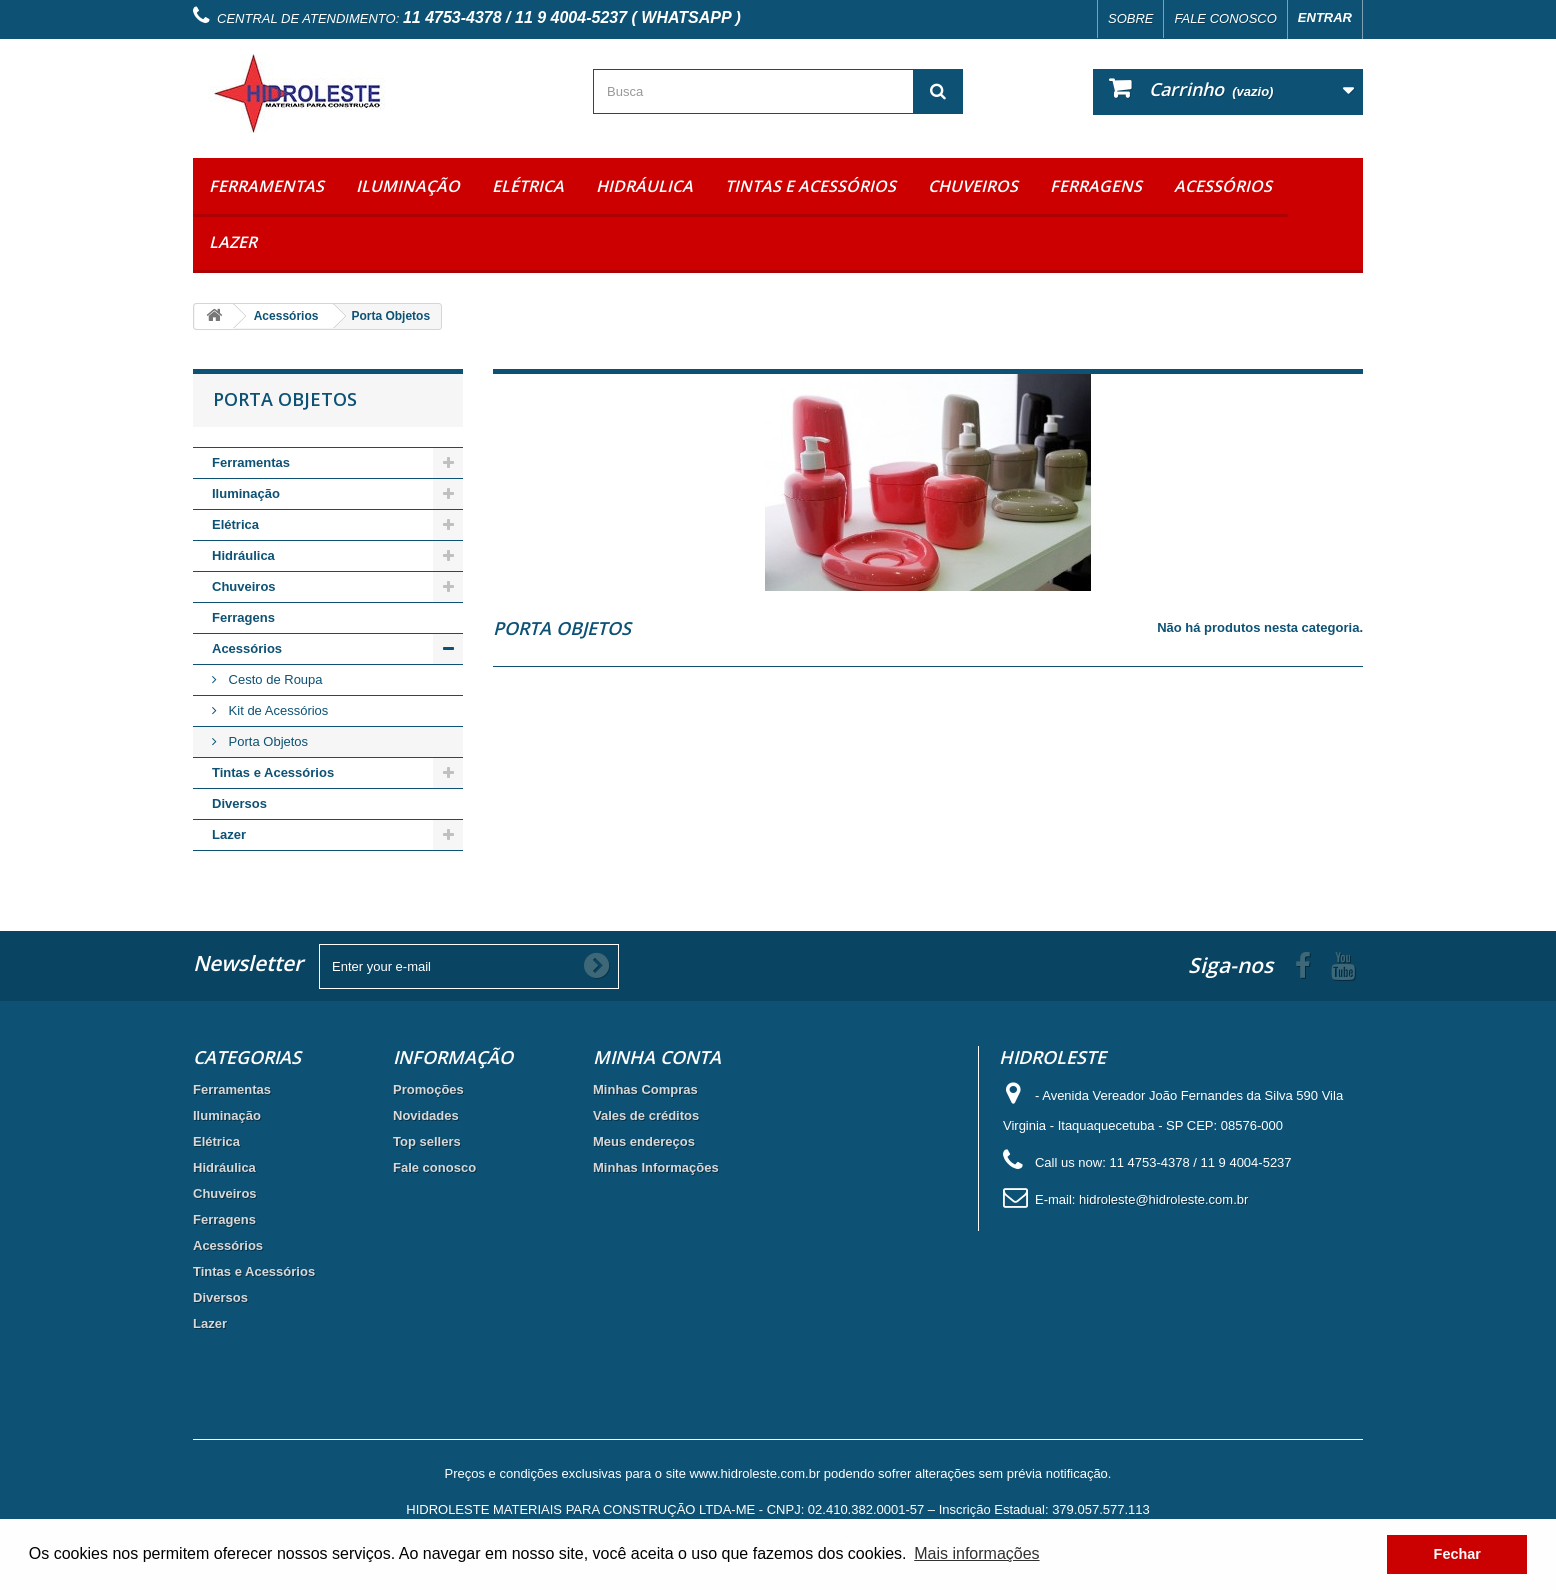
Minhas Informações (656, 1167)
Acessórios (1223, 186)
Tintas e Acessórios (810, 186)
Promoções (428, 1089)
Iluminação (408, 186)
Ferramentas (266, 186)
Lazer (233, 242)
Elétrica (528, 186)
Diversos (239, 803)
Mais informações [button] (976, 1553)
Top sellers (427, 1141)
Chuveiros (973, 186)
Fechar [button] (1457, 1554)
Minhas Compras (645, 1089)
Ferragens (1096, 186)
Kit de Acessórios (276, 710)
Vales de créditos (646, 1115)
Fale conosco (1225, 18)
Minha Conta (657, 1057)
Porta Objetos (266, 741)
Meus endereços (644, 1141)
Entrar (1325, 17)
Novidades (426, 1115)
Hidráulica (644, 186)
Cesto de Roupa (274, 679)
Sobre (1131, 18)
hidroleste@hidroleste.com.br (1163, 1199)
